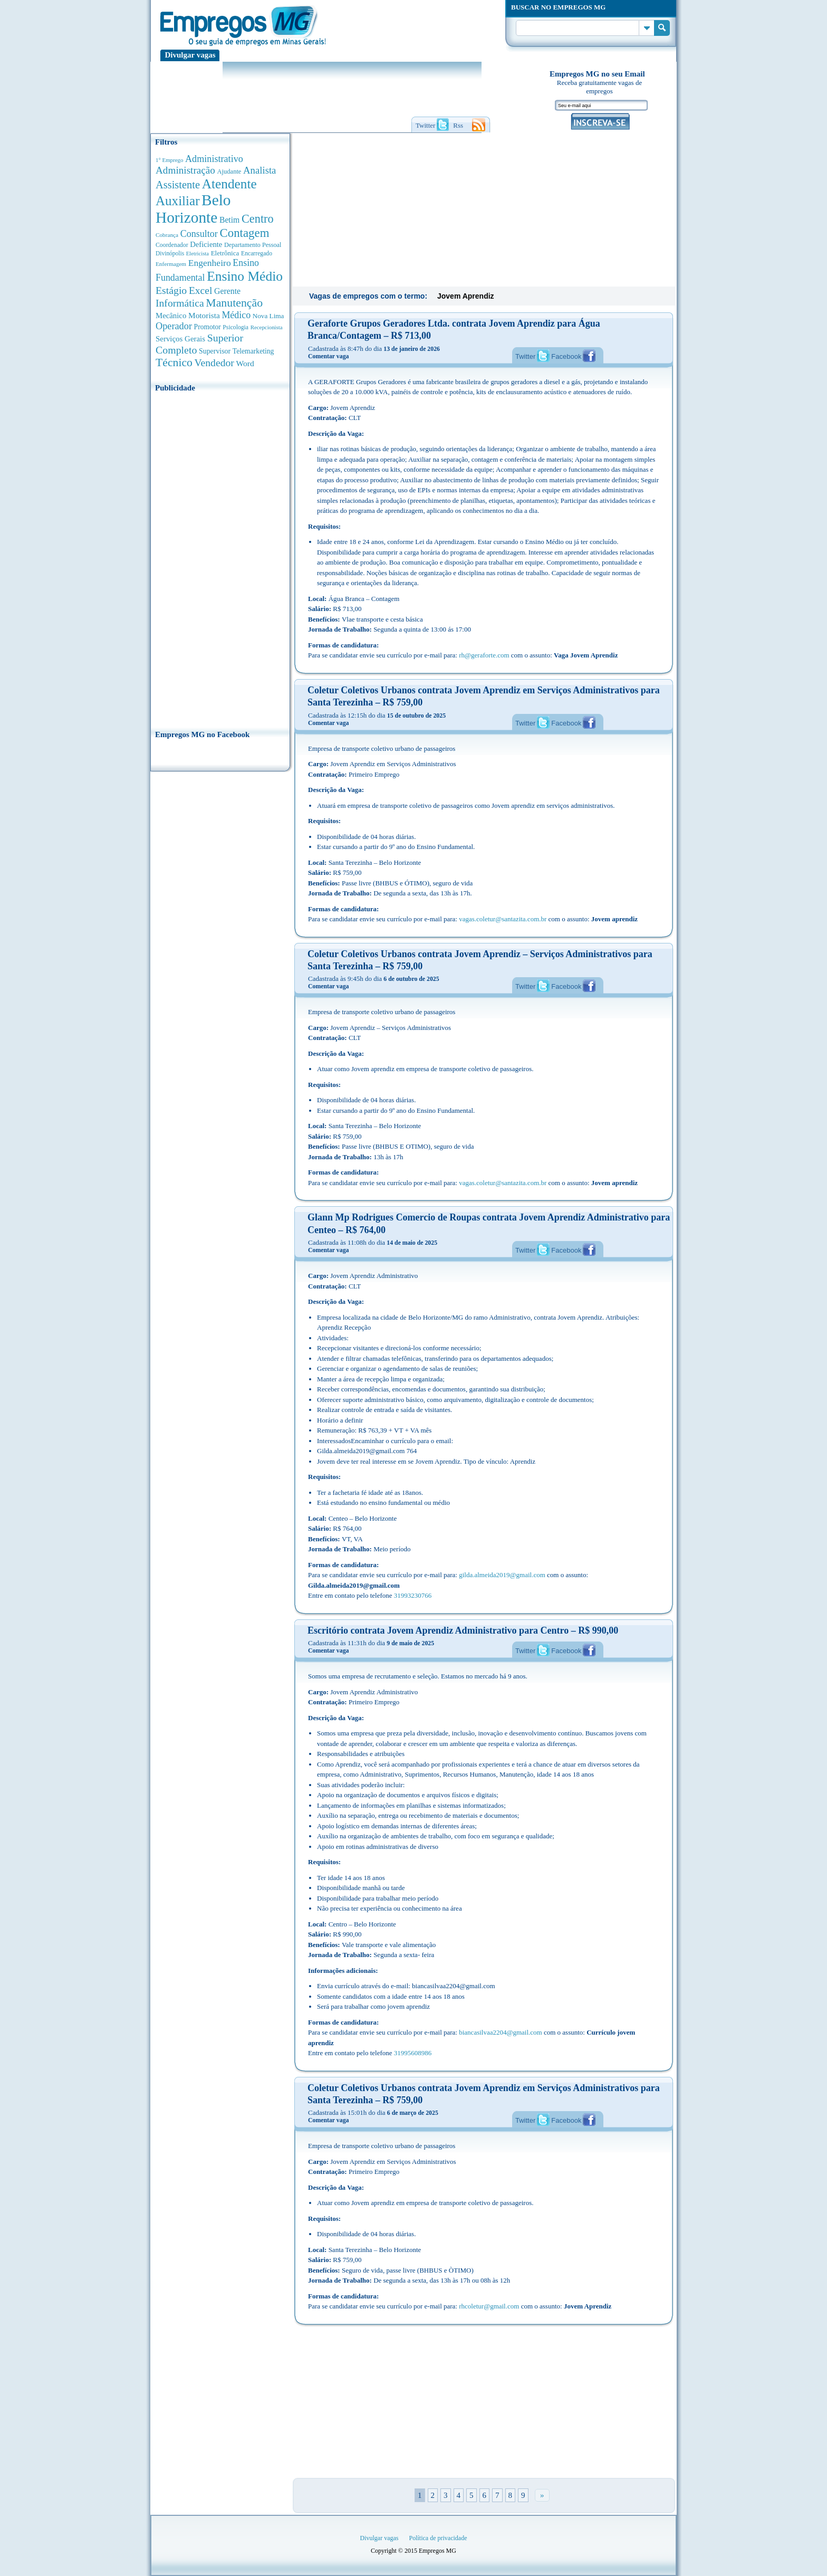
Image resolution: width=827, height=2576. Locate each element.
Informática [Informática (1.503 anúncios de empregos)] (180, 303)
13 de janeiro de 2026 (411, 348)
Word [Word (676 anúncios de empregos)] (245, 363)
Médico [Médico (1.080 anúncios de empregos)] (236, 315)
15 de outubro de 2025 (416, 715)
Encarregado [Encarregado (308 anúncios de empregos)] (256, 253)
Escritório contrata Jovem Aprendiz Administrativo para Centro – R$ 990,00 (462, 1630)
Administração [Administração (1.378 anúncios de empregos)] (185, 170)
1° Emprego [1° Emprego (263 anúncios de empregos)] (169, 160)
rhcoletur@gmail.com (489, 2306)
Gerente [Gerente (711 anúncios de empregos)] (227, 291)
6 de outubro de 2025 (411, 978)
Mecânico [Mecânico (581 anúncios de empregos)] (171, 315)
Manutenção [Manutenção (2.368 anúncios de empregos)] (234, 303)
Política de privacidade (438, 2538)
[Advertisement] (220, 557)
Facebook (566, 356)
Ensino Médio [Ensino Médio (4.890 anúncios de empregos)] (245, 276)
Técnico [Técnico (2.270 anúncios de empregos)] (174, 362)
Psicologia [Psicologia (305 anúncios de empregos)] (235, 327)
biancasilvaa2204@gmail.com (500, 2032)
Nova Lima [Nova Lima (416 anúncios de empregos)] (268, 316)
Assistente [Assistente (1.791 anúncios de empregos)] (178, 184)
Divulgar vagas (190, 55)
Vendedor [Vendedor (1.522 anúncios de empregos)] (214, 362)
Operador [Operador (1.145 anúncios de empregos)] (174, 326)
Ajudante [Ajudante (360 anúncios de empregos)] (229, 171)
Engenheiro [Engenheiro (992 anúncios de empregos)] (209, 262)
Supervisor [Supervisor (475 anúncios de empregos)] (214, 351)
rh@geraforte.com (484, 655)
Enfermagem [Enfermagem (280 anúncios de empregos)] (171, 264)
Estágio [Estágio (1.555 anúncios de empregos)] (171, 290)
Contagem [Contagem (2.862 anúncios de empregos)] (244, 233)
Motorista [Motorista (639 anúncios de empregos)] (204, 315)
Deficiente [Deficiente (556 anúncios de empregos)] (206, 244)
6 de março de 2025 (412, 2112)
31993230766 (413, 1595)
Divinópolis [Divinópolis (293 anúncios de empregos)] (170, 253)
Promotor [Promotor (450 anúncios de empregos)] (207, 327)
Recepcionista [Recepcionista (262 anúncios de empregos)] (267, 327)
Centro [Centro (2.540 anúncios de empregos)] (258, 218)
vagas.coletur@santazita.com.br (502, 919)
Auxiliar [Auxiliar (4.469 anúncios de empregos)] (177, 201)
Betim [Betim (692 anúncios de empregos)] (229, 219)
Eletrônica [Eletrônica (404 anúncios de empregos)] (225, 253)
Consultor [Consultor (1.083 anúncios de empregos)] (199, 233)
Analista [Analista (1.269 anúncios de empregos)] (259, 170)
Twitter (525, 356)
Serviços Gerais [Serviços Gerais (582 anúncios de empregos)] (180, 339)
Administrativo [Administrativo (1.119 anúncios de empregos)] (214, 159)
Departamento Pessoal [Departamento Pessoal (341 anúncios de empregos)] (252, 245)
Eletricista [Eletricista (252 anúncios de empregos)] (197, 253)
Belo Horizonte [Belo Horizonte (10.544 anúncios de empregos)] (193, 209)
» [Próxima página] (542, 2495)
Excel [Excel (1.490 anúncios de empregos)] (200, 290)
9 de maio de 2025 (410, 1643)
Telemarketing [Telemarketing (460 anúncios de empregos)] (253, 351)
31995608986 (413, 2053)
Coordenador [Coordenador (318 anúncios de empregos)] (172, 245)
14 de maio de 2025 (412, 1242)
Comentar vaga (328, 356)
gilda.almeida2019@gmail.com (502, 1575)
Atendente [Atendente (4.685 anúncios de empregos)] (229, 183)
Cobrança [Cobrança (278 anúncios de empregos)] (167, 235)
